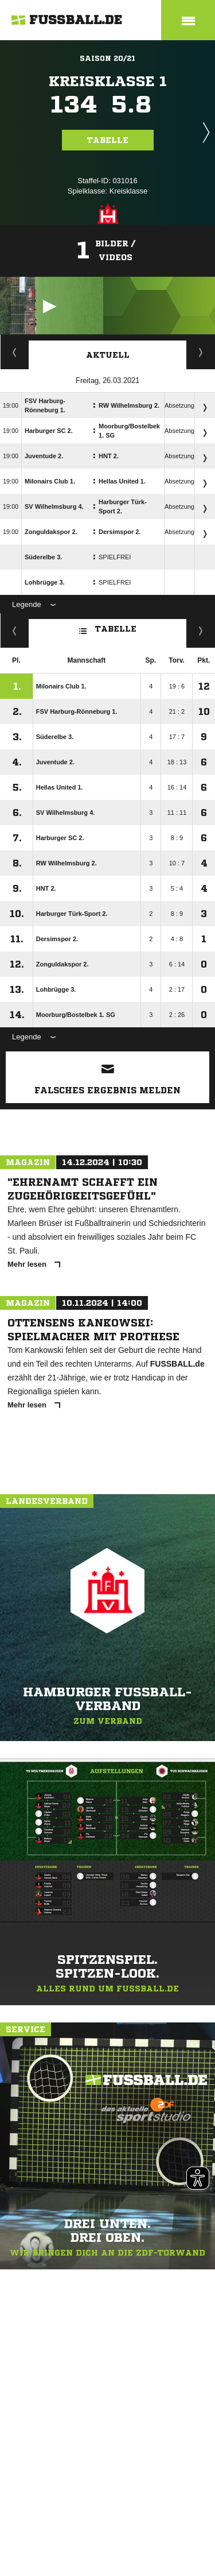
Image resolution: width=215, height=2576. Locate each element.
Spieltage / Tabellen (201, 352)
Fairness (15, 630)
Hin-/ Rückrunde (201, 630)
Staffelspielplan (15, 352)
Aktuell (108, 355)
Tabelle (107, 140)
